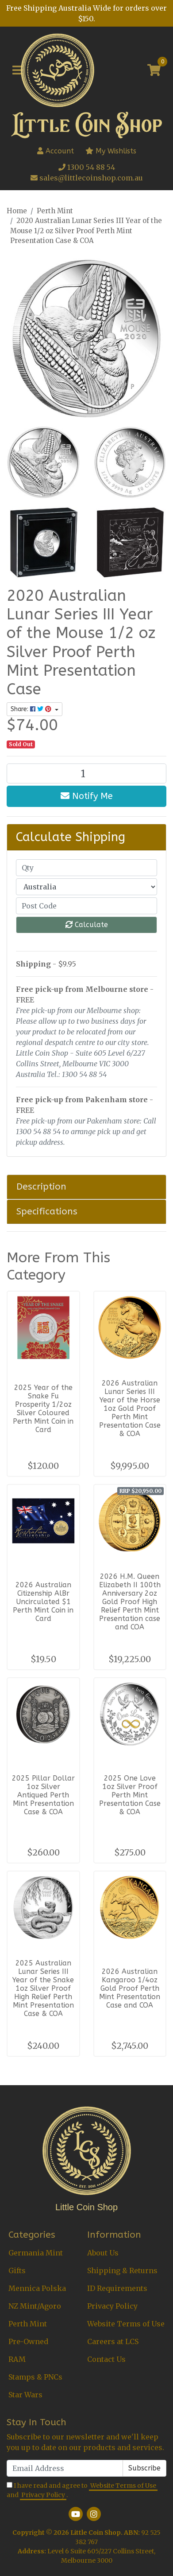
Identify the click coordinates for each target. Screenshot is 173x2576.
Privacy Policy (112, 2306)
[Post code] (86, 905)
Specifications (46, 1211)
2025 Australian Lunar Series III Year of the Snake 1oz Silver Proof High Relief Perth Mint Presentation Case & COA (43, 1988)
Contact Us (106, 2359)
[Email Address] (65, 2468)
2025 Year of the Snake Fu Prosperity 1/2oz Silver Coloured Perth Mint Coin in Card (43, 1408)
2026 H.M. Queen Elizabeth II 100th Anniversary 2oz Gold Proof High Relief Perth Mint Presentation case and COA (130, 1601)
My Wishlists (110, 151)
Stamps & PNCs (35, 2376)
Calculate (86, 924)
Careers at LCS (112, 2341)
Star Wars (25, 2394)
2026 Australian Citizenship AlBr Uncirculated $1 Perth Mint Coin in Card (43, 1602)
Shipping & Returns (122, 2270)
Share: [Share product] (32, 709)
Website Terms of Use (126, 2323)
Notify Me (87, 796)
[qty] (86, 867)
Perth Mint (27, 2323)
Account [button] (55, 151)
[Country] (86, 886)
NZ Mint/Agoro (34, 2306)
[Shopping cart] (154, 70)
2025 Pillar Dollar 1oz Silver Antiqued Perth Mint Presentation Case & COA (43, 1795)
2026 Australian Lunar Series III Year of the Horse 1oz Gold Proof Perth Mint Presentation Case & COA (130, 1408)
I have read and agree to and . (82, 2491)
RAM (17, 2359)
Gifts (17, 2270)
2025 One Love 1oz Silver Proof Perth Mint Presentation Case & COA (130, 1795)
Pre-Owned (28, 2341)
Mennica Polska (37, 2288)
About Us (103, 2252)
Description (41, 1186)
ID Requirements (117, 2288)
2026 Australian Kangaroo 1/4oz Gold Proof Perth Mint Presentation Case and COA (129, 1988)
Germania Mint (35, 2252)
